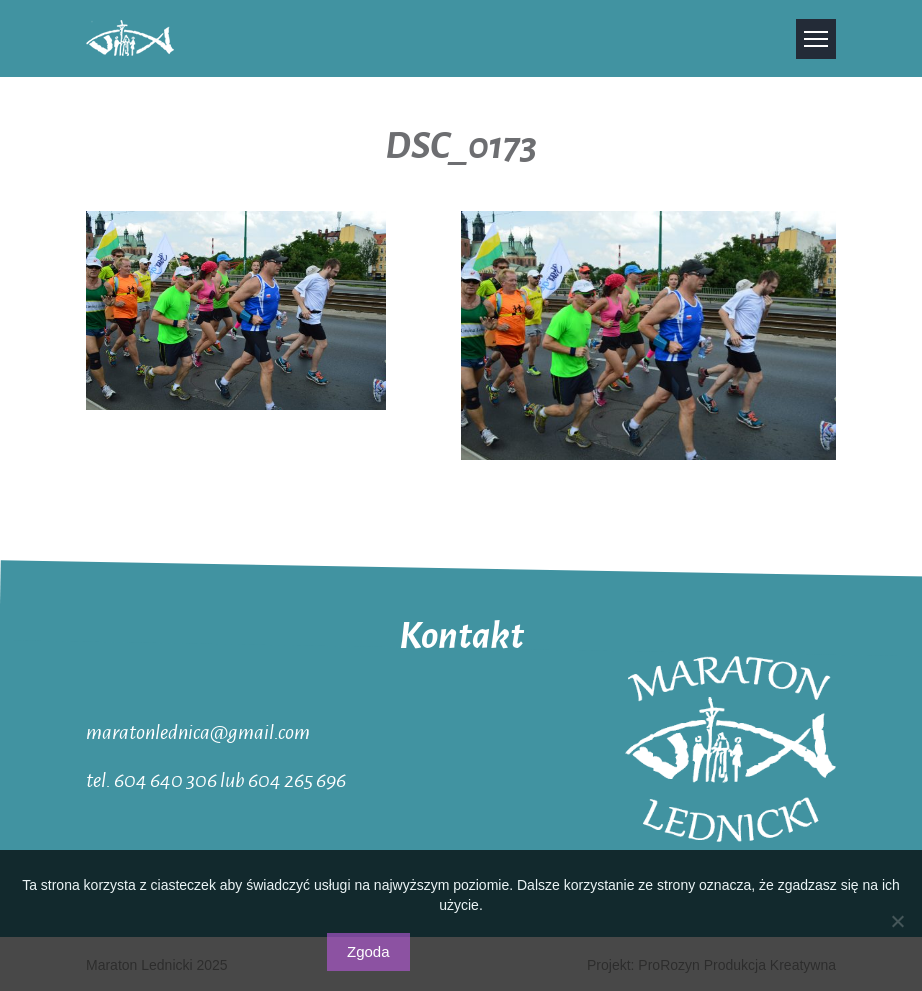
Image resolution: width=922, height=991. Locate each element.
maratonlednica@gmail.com (198, 731)
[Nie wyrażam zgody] (897, 921)
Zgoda (368, 951)
